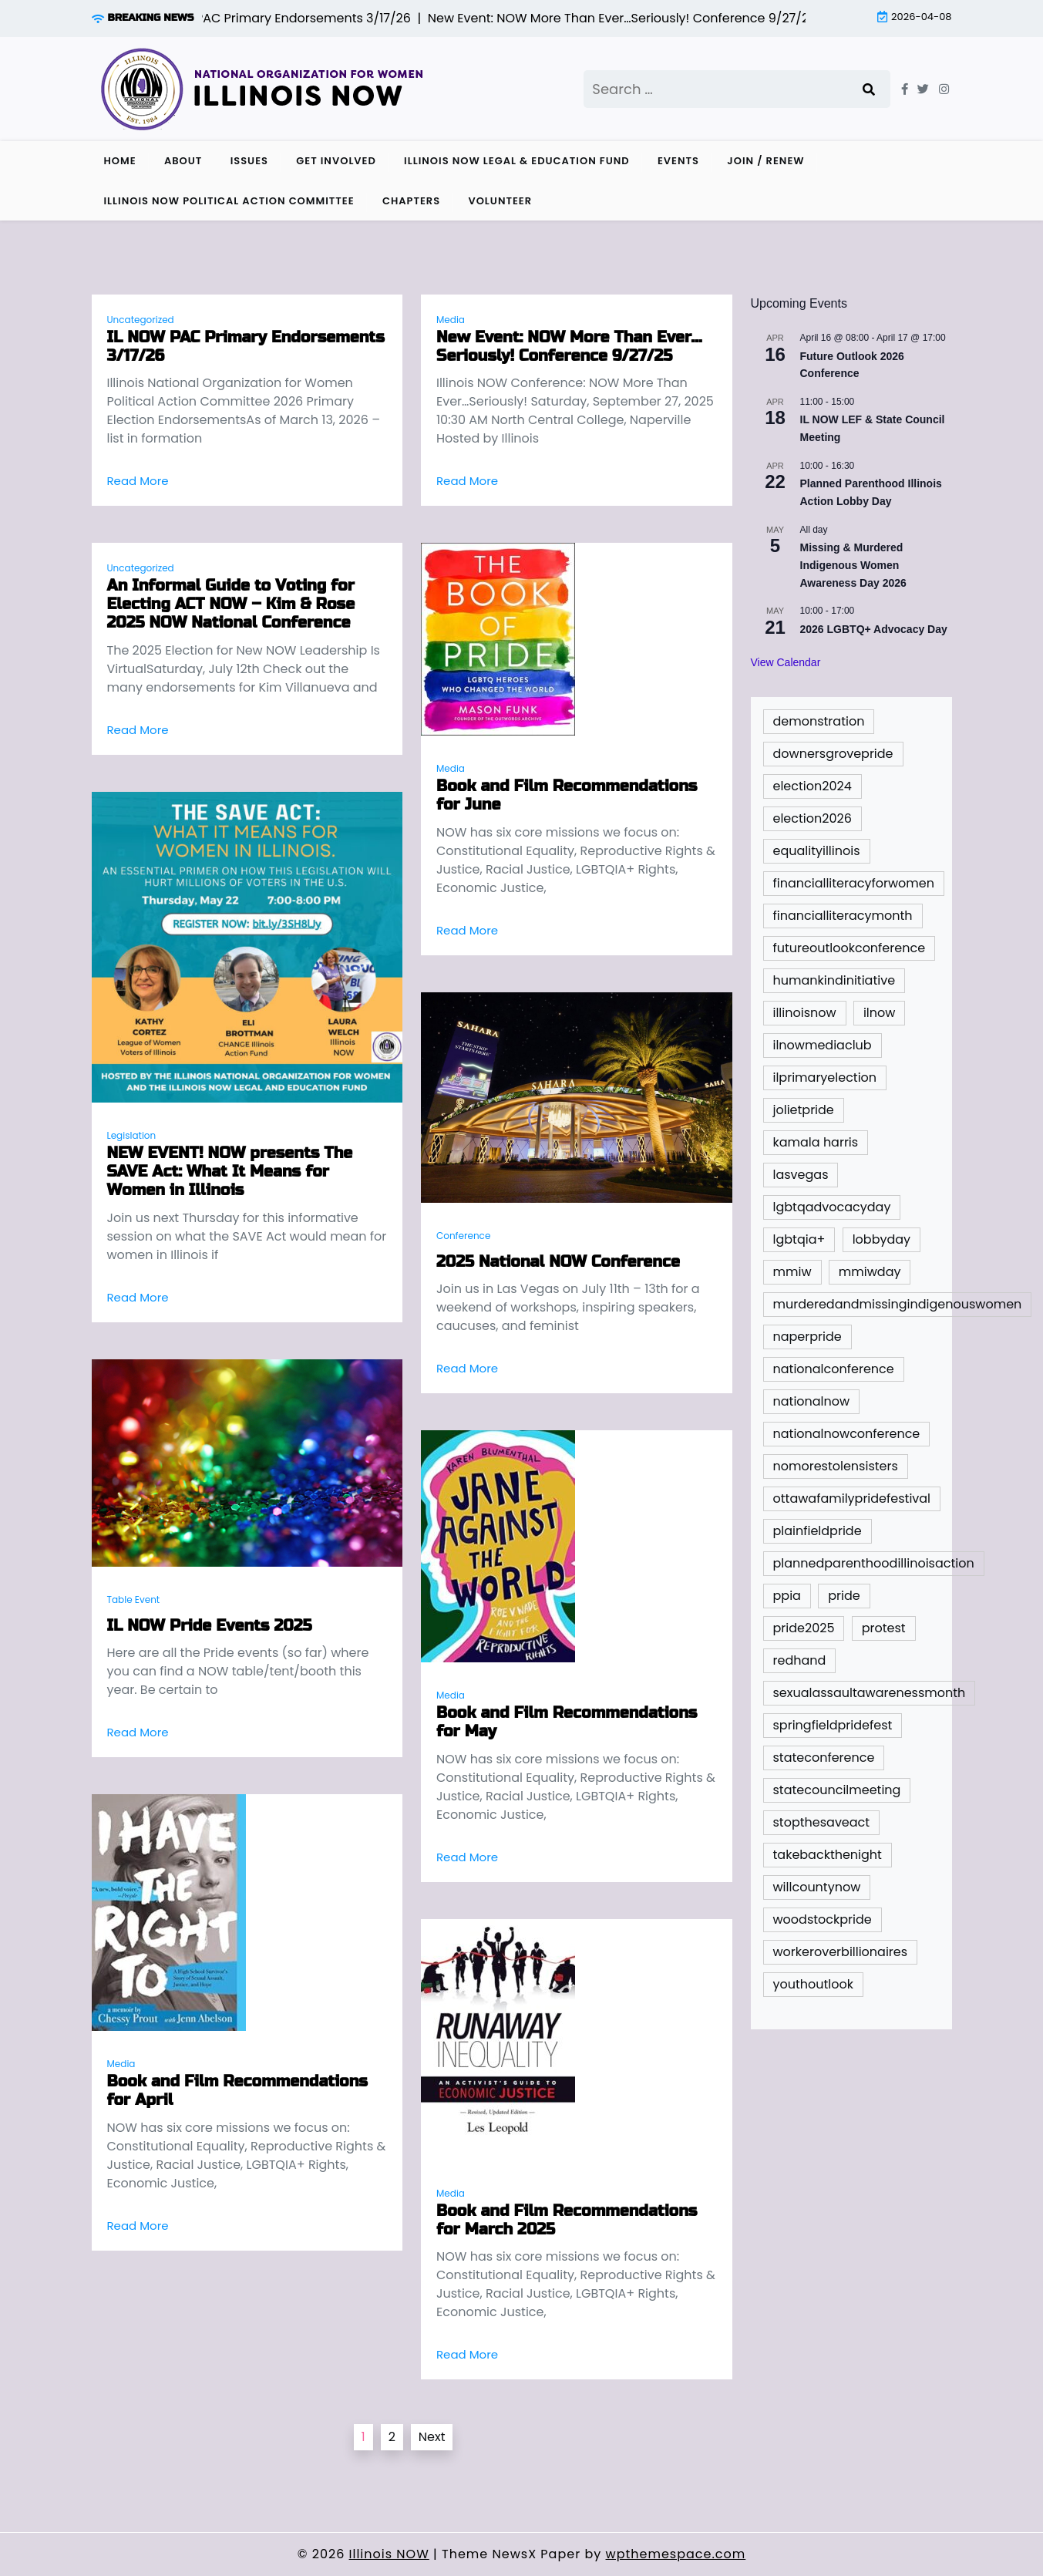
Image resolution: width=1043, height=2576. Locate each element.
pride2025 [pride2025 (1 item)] (804, 1628)
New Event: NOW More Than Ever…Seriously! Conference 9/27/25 (569, 346)
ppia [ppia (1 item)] (787, 1596)
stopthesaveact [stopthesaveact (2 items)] (821, 1822)
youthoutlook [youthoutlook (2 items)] (813, 1984)
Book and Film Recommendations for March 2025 (566, 2220)
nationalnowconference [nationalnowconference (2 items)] (846, 1434)
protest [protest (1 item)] (884, 1628)
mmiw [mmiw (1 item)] (792, 1272)
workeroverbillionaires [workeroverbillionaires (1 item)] (840, 1952)
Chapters (411, 201)
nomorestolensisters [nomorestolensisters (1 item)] (835, 1466)
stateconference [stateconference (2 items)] (824, 1757)
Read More (138, 481)
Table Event (133, 1599)
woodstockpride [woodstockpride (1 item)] (822, 1919)
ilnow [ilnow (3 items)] (879, 1013)
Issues (249, 160)
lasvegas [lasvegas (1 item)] (801, 1175)
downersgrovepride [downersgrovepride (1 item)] (833, 754)
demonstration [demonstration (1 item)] (819, 721)
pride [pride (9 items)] (844, 1596)
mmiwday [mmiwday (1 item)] (870, 1272)
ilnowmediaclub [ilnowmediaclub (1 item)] (822, 1045)
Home (120, 160)
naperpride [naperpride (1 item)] (807, 1336)
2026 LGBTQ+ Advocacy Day (873, 629)
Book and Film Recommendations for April (237, 2091)
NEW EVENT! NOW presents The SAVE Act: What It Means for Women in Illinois (230, 1172)
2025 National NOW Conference (558, 1262)
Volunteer (500, 201)
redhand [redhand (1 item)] (799, 1660)
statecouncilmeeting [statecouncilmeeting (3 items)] (837, 1790)
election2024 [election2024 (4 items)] (812, 786)
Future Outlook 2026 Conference (852, 365)
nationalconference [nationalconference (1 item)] (833, 1369)
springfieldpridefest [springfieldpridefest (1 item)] (833, 1725)
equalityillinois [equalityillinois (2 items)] (816, 851)
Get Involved (336, 160)
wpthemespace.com (676, 2554)
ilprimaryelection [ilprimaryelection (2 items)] (825, 1077)
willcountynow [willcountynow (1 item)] (817, 1887)
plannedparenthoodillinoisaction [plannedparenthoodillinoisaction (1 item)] (873, 1563)
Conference (463, 1235)
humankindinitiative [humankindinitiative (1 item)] (834, 980)
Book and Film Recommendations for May (566, 1722)
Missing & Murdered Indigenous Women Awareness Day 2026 (853, 564)
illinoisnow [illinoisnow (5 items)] (804, 1013)
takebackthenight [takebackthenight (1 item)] (827, 1855)
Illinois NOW (389, 2554)
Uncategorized (140, 319)
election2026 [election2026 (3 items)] (812, 818)
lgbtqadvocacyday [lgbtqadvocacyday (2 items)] (832, 1207)
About (183, 160)
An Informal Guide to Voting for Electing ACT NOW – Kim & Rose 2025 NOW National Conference (231, 604)
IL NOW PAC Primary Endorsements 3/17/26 (246, 346)
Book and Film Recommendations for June (566, 795)
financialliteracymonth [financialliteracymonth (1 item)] (843, 915)
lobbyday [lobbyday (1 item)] (881, 1239)
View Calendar (786, 662)
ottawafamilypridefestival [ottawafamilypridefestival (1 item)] (852, 1498)
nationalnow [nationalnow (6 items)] (811, 1401)
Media (450, 319)
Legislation (131, 1135)
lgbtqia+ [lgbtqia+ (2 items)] (799, 1239)
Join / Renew (765, 160)
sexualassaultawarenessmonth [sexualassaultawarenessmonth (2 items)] (869, 1693)
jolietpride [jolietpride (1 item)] (803, 1110)
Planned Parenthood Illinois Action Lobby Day (871, 492)
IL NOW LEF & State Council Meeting (872, 428)
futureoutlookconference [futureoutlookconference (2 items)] (849, 948)
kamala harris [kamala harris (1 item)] (816, 1142)
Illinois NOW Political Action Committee (229, 201)
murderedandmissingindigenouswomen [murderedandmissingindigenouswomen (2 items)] (897, 1304)
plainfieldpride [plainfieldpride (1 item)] (817, 1531)
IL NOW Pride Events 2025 (209, 1626)
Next (432, 2437)
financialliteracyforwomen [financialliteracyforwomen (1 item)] (854, 883)
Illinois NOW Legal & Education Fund (517, 160)
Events (678, 160)
